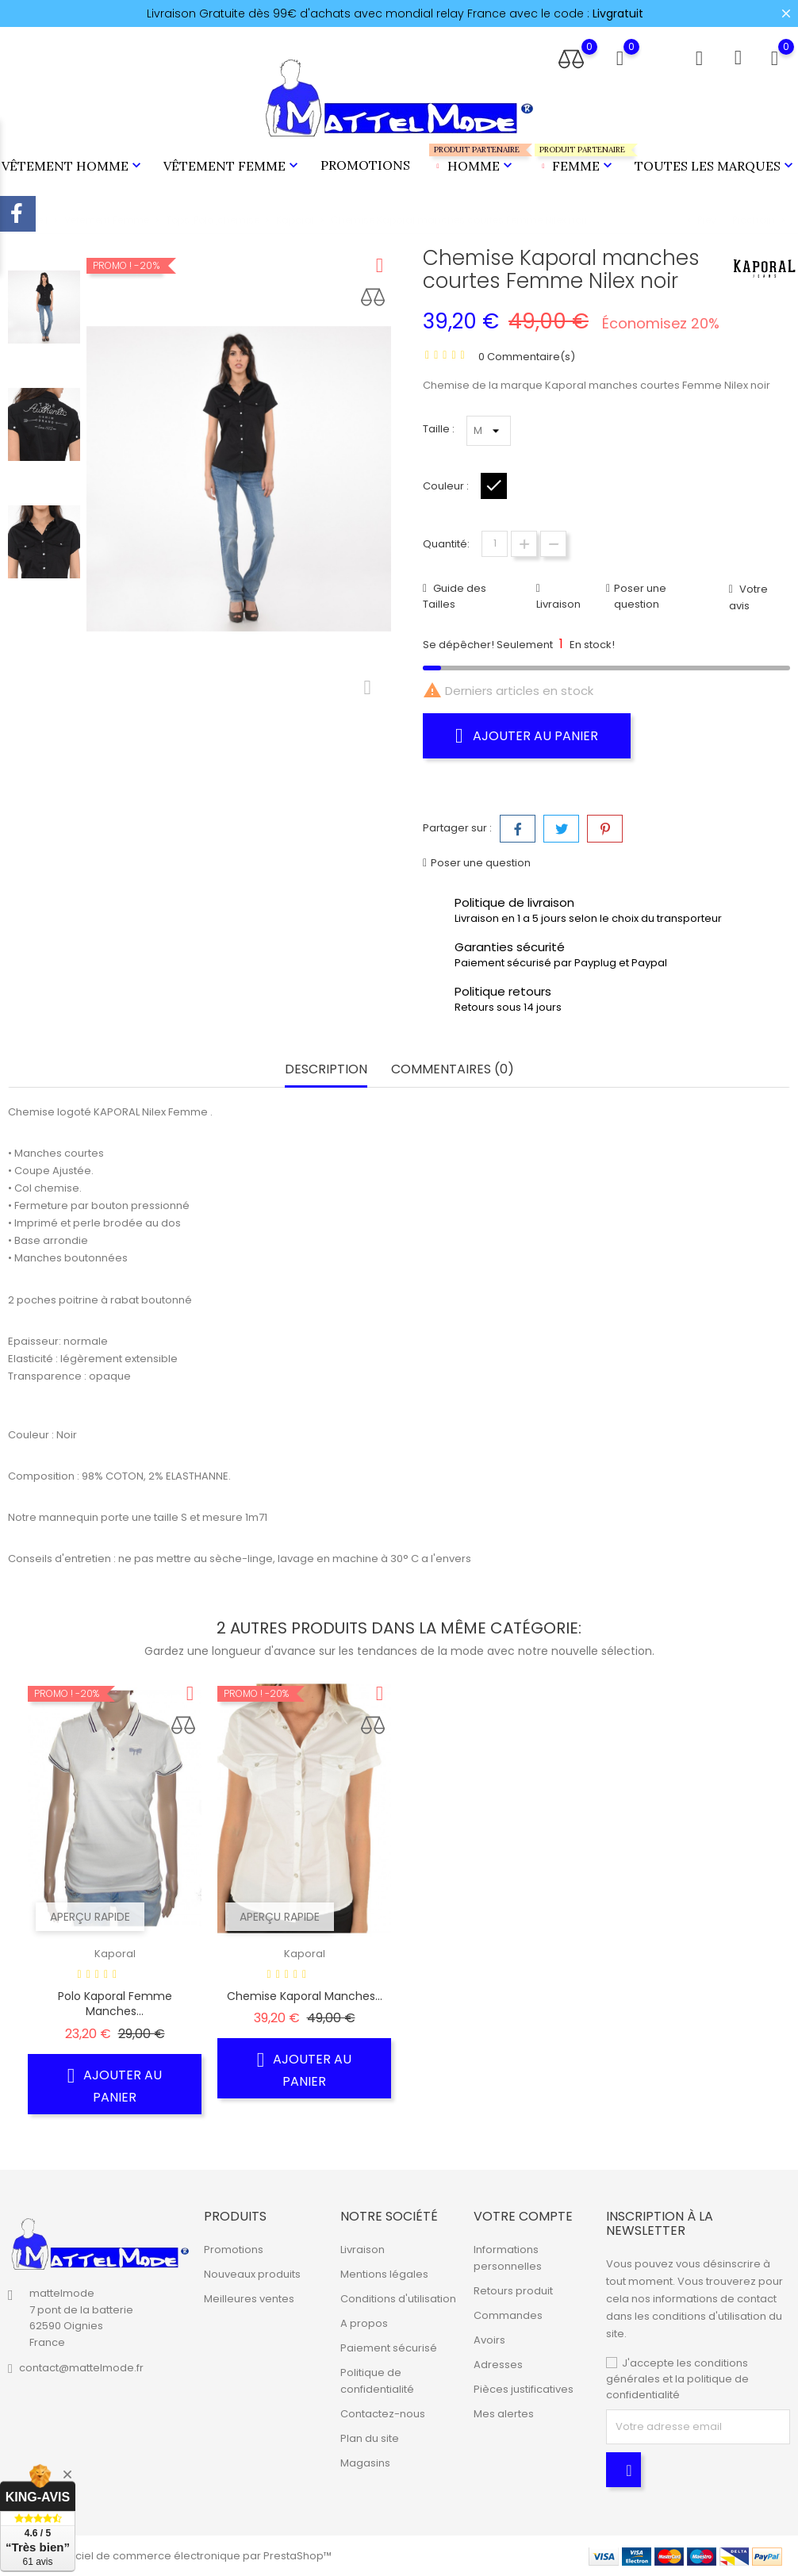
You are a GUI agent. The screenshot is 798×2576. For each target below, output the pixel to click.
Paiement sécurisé (388, 2347)
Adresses (498, 2364)
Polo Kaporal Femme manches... (115, 2004)
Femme (575, 159)
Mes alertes (504, 2413)
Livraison (558, 604)
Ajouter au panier (526, 735)
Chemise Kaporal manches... (304, 1996)
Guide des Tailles (454, 596)
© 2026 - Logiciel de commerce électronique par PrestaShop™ (170, 2555)
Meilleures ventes (249, 2298)
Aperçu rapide (90, 1917)
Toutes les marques (715, 166)
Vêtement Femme (232, 166)
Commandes (508, 2315)
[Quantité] (494, 544)
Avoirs (489, 2340)
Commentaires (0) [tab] (452, 1069)
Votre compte (523, 2216)
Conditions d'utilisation (398, 2298)
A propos (364, 2323)
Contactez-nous (382, 2413)
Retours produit (513, 2290)
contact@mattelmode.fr (81, 2367)
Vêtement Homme (73, 166)
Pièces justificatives (524, 2389)
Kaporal (115, 1953)
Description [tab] (326, 1069)
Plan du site (369, 2438)
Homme (472, 159)
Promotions (365, 165)
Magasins (365, 2462)
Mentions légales (384, 2274)
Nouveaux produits (252, 2274)
